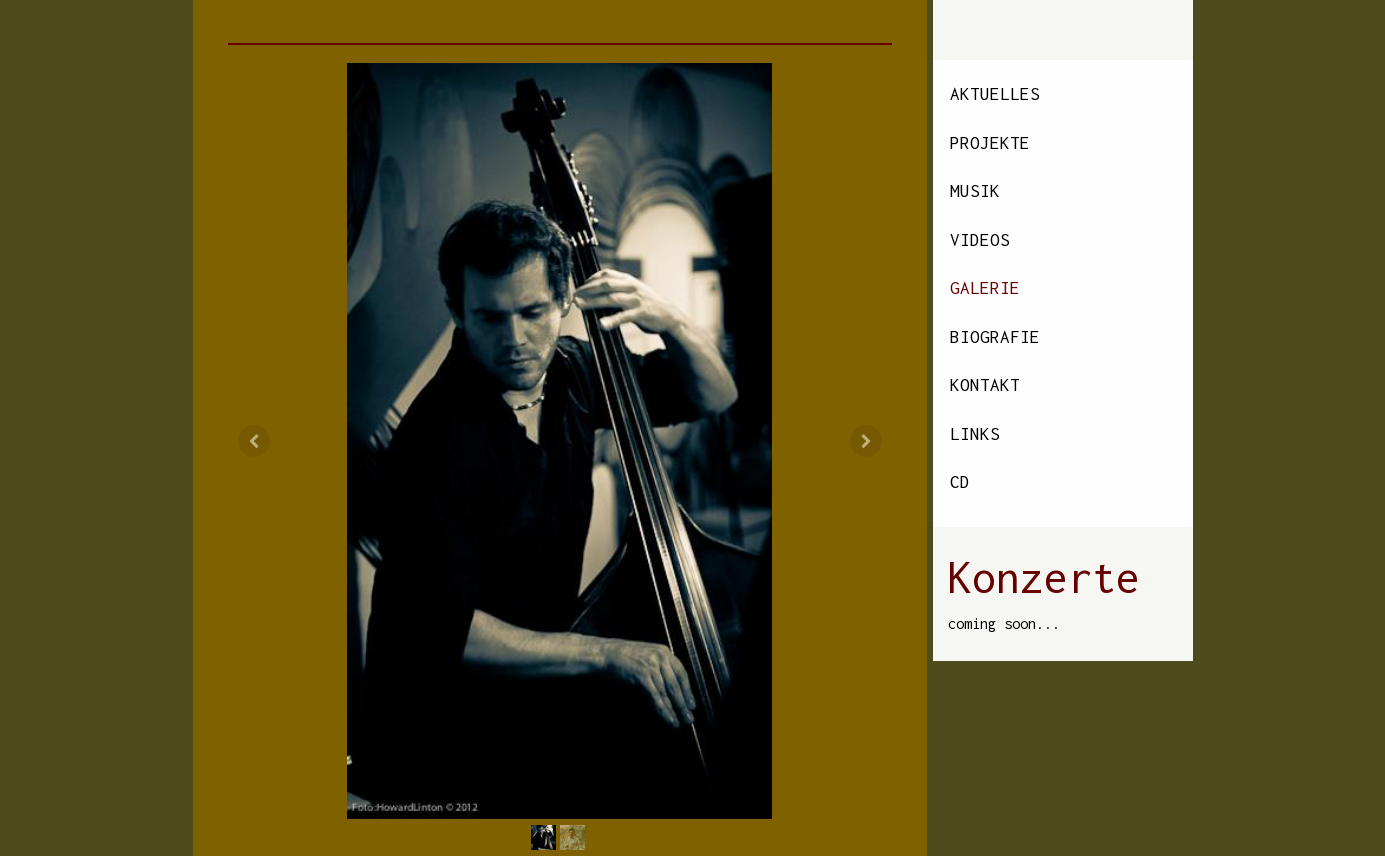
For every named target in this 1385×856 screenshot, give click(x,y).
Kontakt (985, 385)
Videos (980, 240)
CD (960, 482)
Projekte (990, 143)
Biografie (995, 337)
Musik (975, 191)
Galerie (985, 288)
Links (975, 434)
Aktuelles (995, 94)
